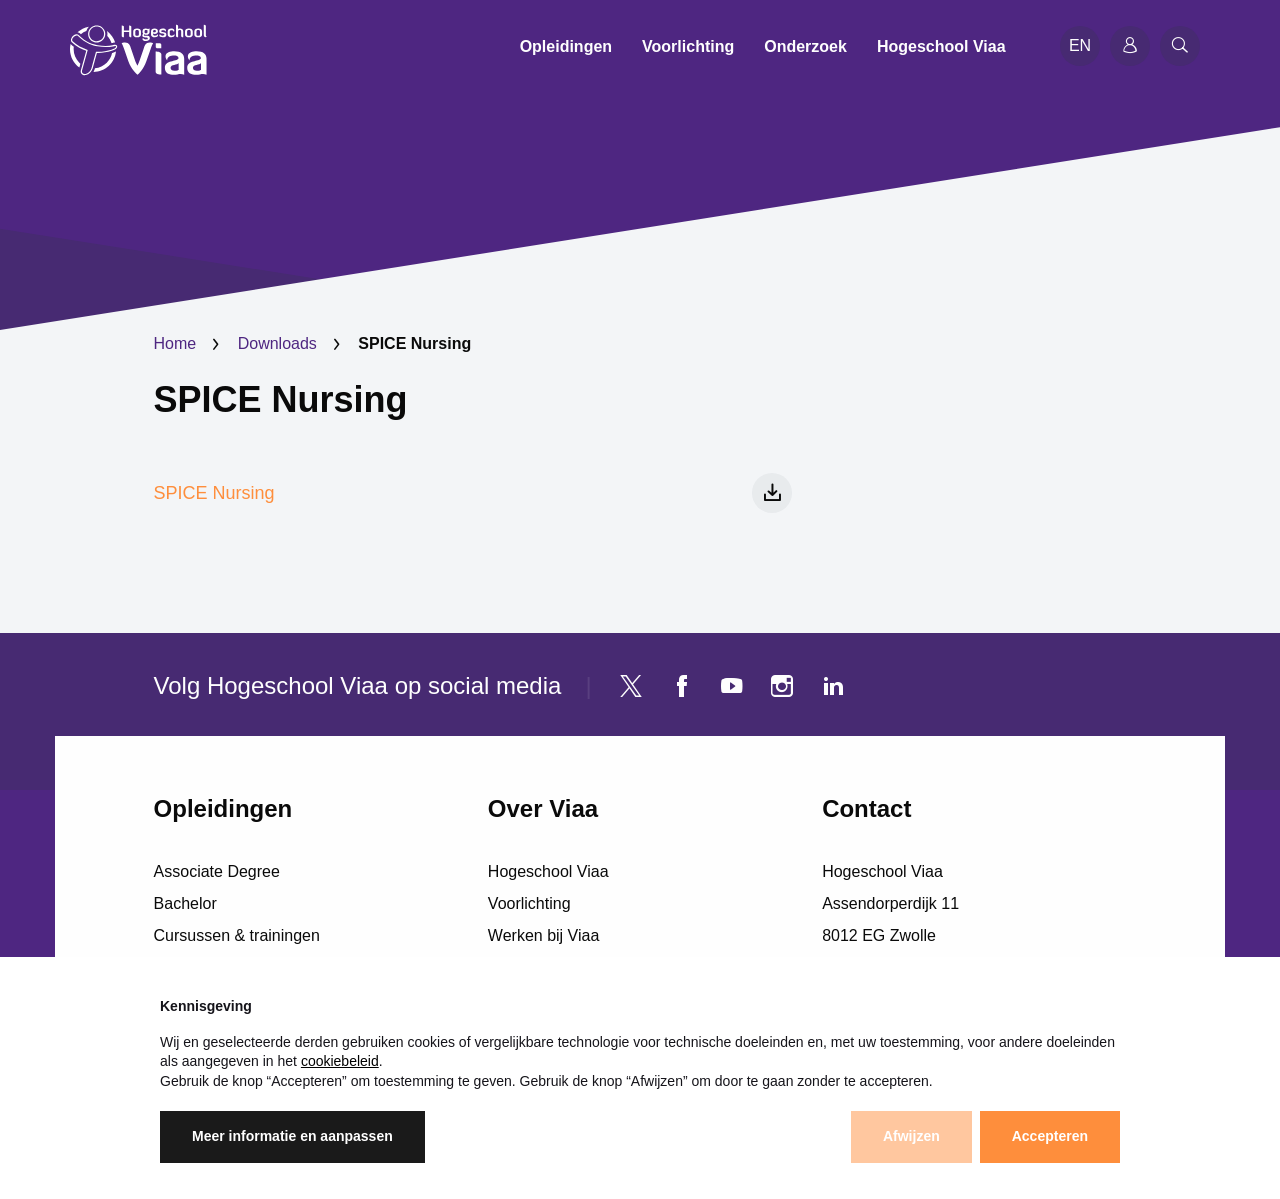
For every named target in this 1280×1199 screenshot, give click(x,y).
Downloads (277, 343)
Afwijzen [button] (911, 1136)
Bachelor (185, 903)
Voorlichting (529, 903)
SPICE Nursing (281, 399)
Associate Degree (217, 871)
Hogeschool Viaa (548, 871)
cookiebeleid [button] (340, 1061)
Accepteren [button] (1050, 1136)
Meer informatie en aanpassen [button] (292, 1136)
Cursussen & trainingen (237, 935)
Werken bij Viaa (543, 935)
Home (175, 343)
